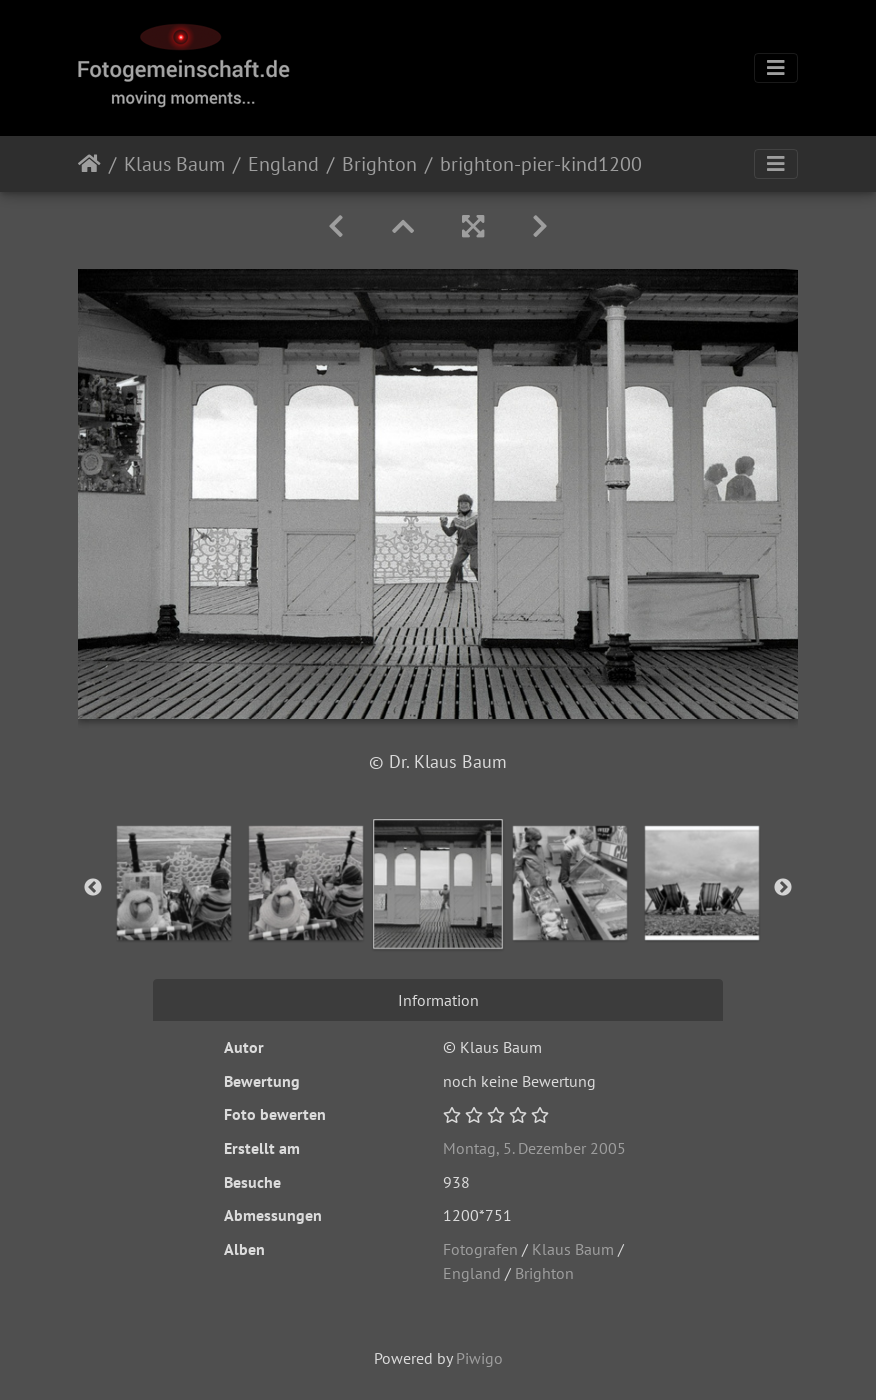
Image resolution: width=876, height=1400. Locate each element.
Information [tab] (438, 1000)
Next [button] (783, 888)
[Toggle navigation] (776, 68)
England (283, 164)
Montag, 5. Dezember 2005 (534, 1148)
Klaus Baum (174, 164)
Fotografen (480, 1249)
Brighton (379, 164)
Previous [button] (93, 888)
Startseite (89, 164)
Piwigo (479, 1358)
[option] (174, 883)
